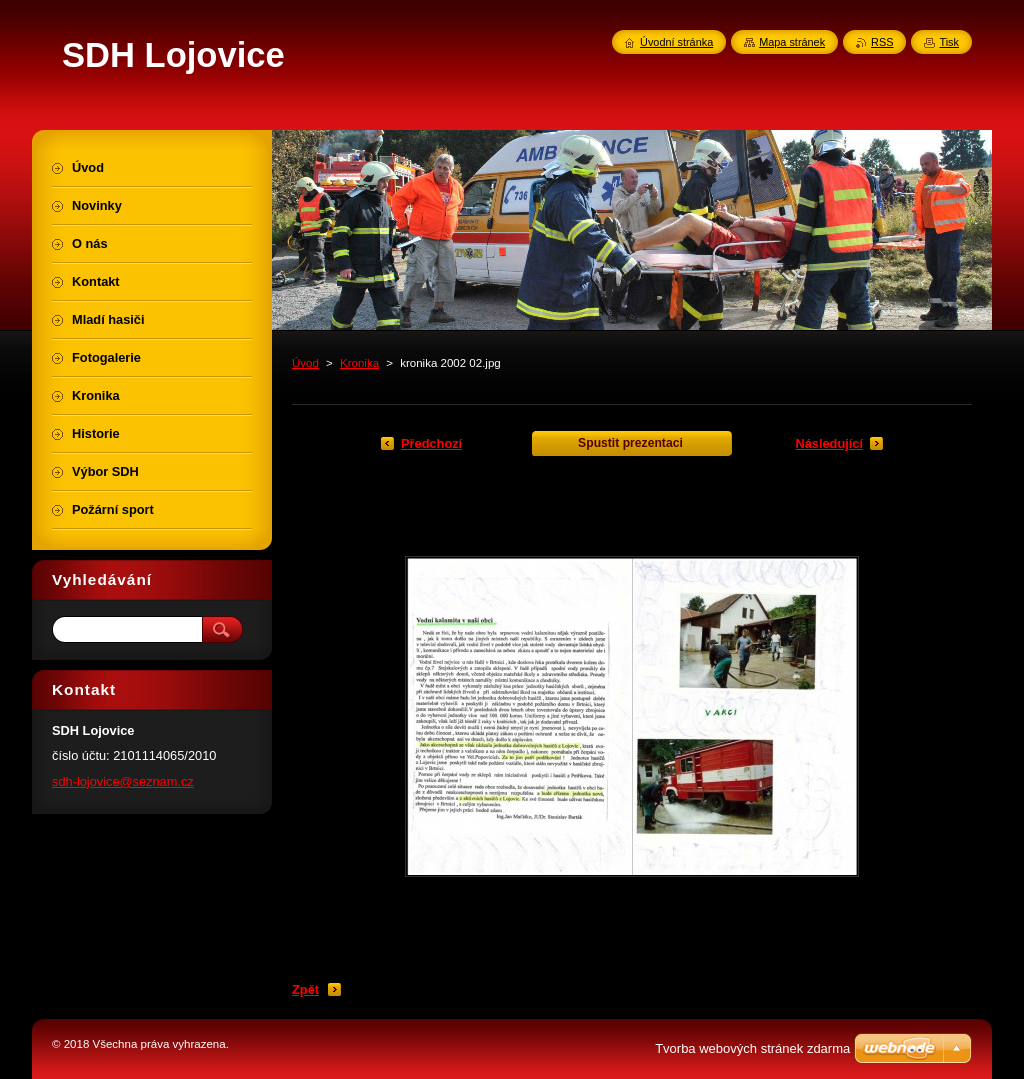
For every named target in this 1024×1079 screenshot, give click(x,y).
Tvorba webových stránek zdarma (752, 1048)
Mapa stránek (792, 42)
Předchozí (431, 443)
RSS (882, 42)
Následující (829, 443)
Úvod (305, 363)
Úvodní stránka (676, 42)
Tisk (949, 42)
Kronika (359, 363)
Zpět (305, 989)
